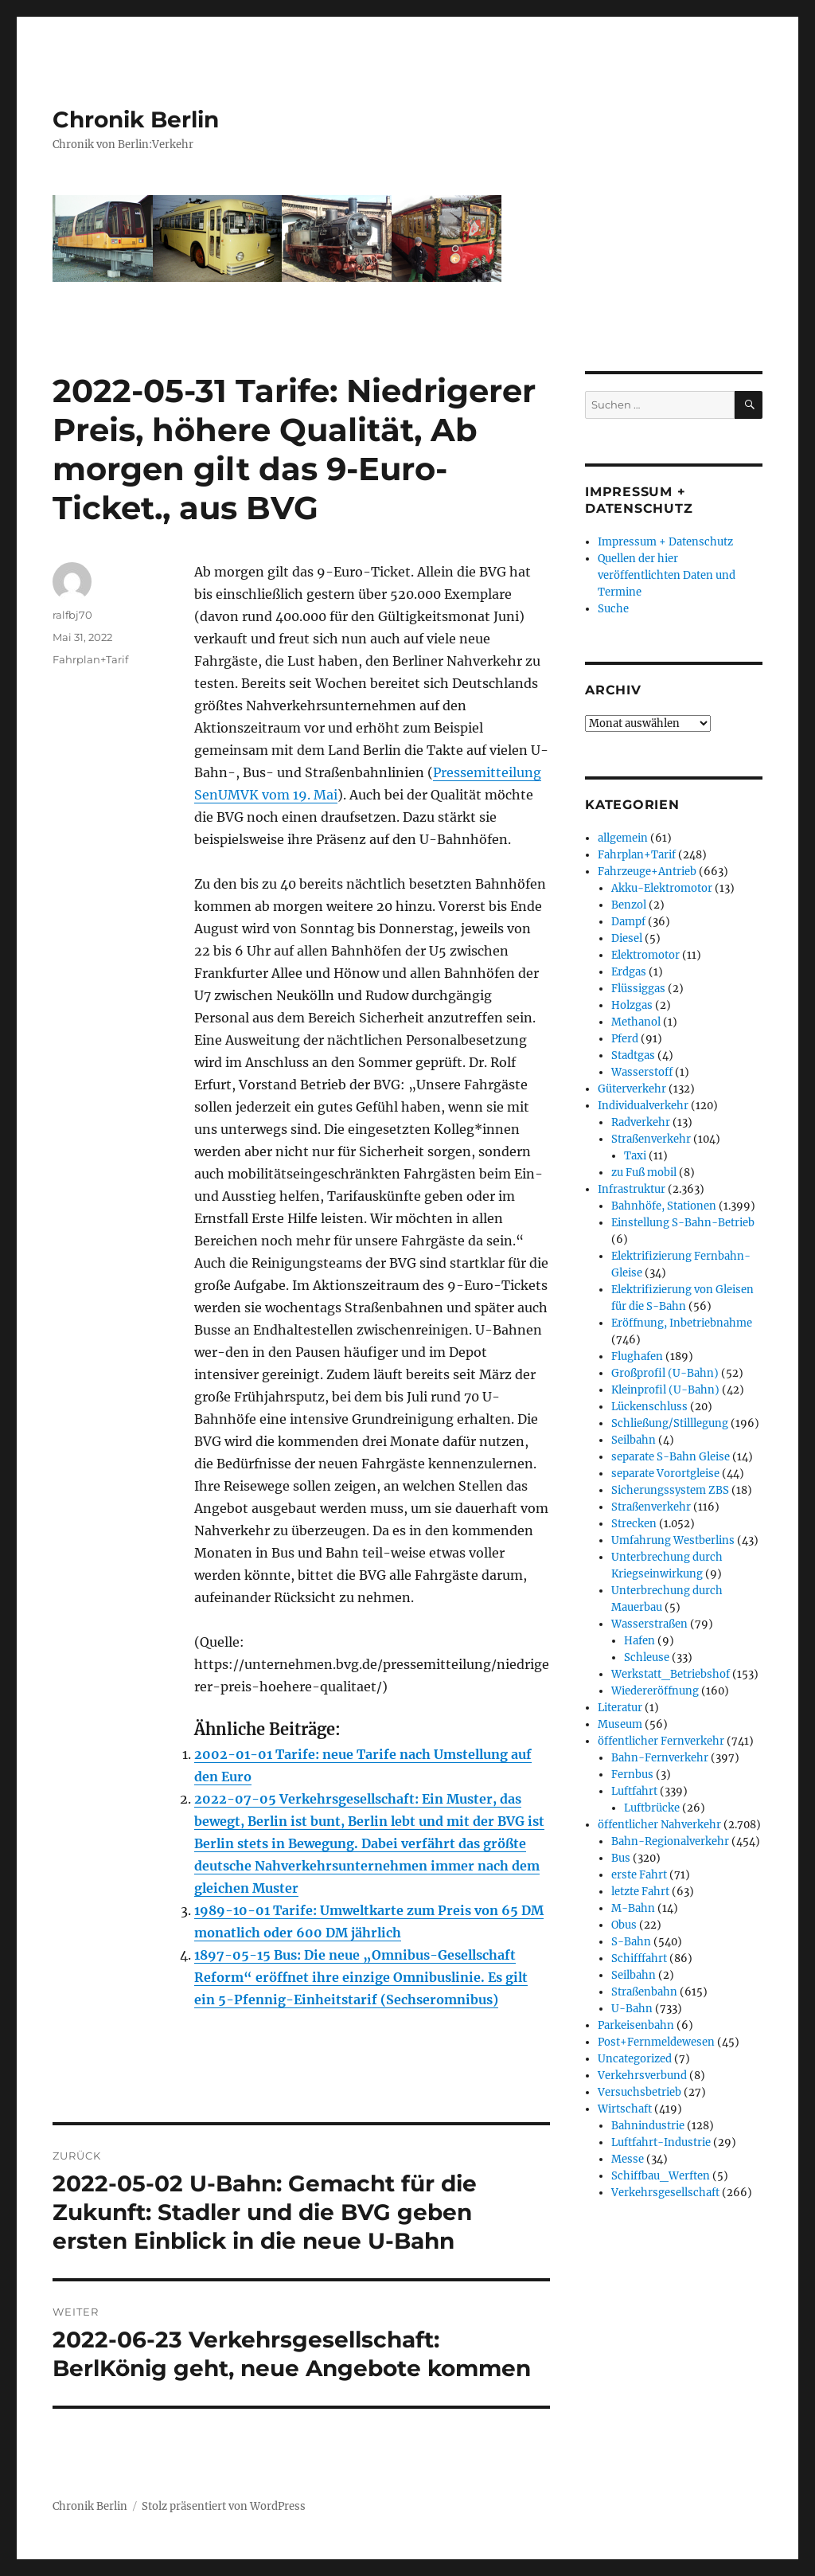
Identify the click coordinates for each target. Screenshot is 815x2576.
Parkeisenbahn (636, 2025)
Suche (613, 609)
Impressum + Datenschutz (665, 542)
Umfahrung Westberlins (673, 1540)
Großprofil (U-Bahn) (665, 1373)
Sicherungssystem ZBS (670, 1490)
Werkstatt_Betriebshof (670, 1674)
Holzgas (632, 1005)
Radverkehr (640, 1122)
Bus (620, 1858)
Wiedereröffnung (655, 1691)
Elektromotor (645, 955)
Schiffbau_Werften (660, 2176)
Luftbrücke (652, 1808)
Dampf (628, 921)
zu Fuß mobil (644, 1172)
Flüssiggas (638, 988)
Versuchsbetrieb (639, 2092)
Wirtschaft (625, 2109)
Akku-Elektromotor (661, 888)
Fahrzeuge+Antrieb (647, 871)
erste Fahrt (639, 1875)
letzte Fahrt (640, 1891)
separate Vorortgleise (665, 1473)
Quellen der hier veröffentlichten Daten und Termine (666, 575)
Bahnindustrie (647, 2125)
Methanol (636, 1022)
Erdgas (628, 972)
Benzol (628, 905)
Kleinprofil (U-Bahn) (665, 1390)
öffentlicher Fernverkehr (661, 1741)
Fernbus (632, 1774)
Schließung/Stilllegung (669, 1423)
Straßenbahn (644, 1992)
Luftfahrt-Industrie (661, 2142)
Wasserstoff (642, 1072)
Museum (620, 1724)
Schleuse (646, 1657)
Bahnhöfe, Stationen (663, 1206)
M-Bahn (633, 1908)
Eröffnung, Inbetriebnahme (681, 1323)
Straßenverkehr (651, 1139)
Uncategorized (635, 2059)
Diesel (626, 938)
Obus (624, 1925)
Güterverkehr (632, 1089)
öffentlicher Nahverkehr (659, 1824)
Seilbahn (633, 1440)
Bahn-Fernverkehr (659, 1758)
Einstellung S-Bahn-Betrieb (683, 1222)
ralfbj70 (72, 614)
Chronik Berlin (136, 119)
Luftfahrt (634, 1791)
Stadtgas (633, 1055)
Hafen (639, 1641)
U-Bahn (632, 2008)
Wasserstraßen (649, 1624)
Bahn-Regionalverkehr (670, 1841)
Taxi (635, 1156)
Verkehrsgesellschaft (665, 2192)
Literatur (620, 1707)
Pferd (624, 1039)
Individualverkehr (643, 1105)
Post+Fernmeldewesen (656, 2042)
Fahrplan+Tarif (90, 659)
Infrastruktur (631, 1189)
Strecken (634, 1523)
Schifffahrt (639, 1958)
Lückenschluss (649, 1406)
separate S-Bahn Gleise (670, 1457)
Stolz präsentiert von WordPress (224, 2506)
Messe (627, 2159)
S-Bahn (631, 1942)
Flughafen (637, 1356)
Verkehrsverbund (642, 2075)
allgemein (623, 838)
